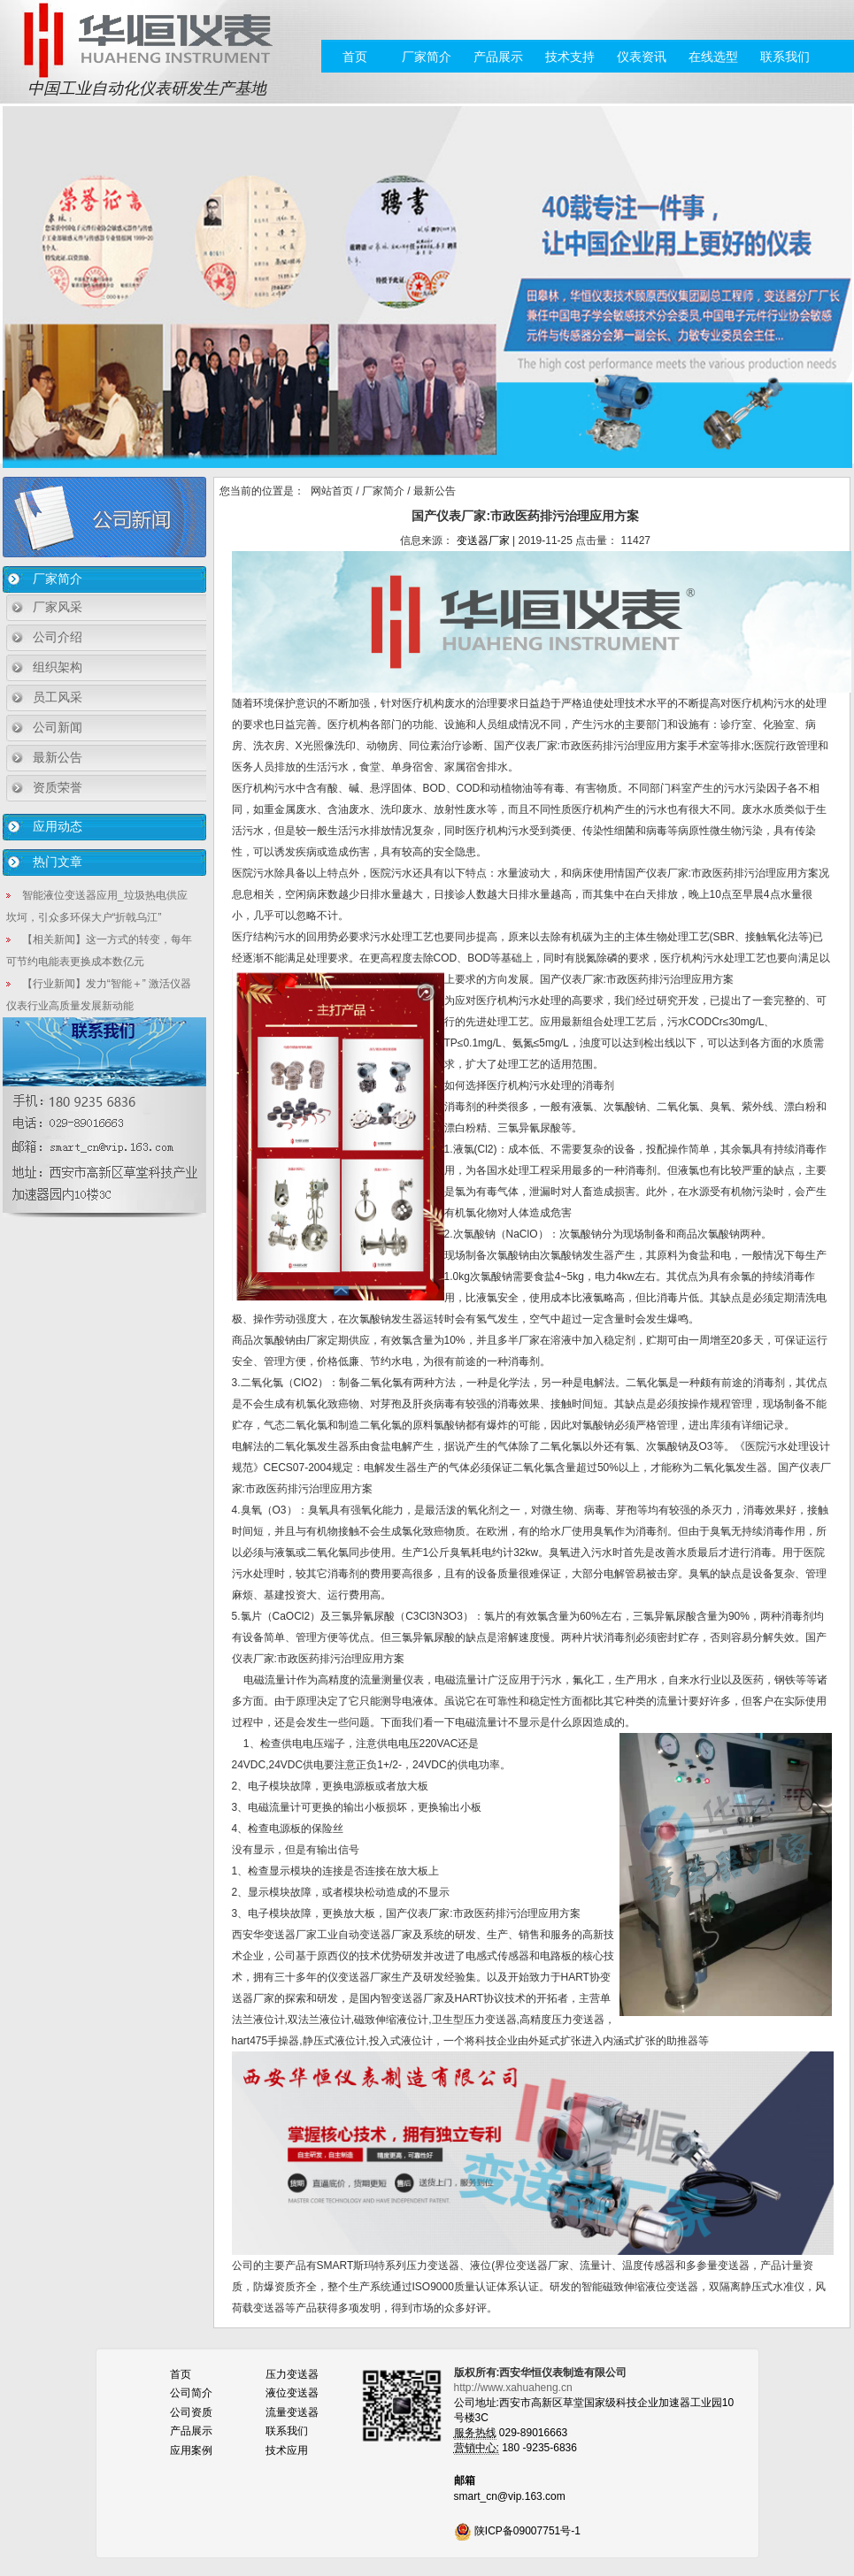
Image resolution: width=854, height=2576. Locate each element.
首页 (354, 57)
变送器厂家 (483, 540)
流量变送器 (292, 2412)
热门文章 (57, 862)
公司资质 (191, 2412)
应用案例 (191, 2450)
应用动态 (57, 826)
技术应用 (286, 2450)
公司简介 (191, 2393)
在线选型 (713, 57)
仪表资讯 (641, 57)
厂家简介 (426, 57)
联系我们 (785, 57)
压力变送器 (292, 2374)
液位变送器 (292, 2393)
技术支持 (570, 57)
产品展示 (498, 57)
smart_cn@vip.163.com (509, 2496)
